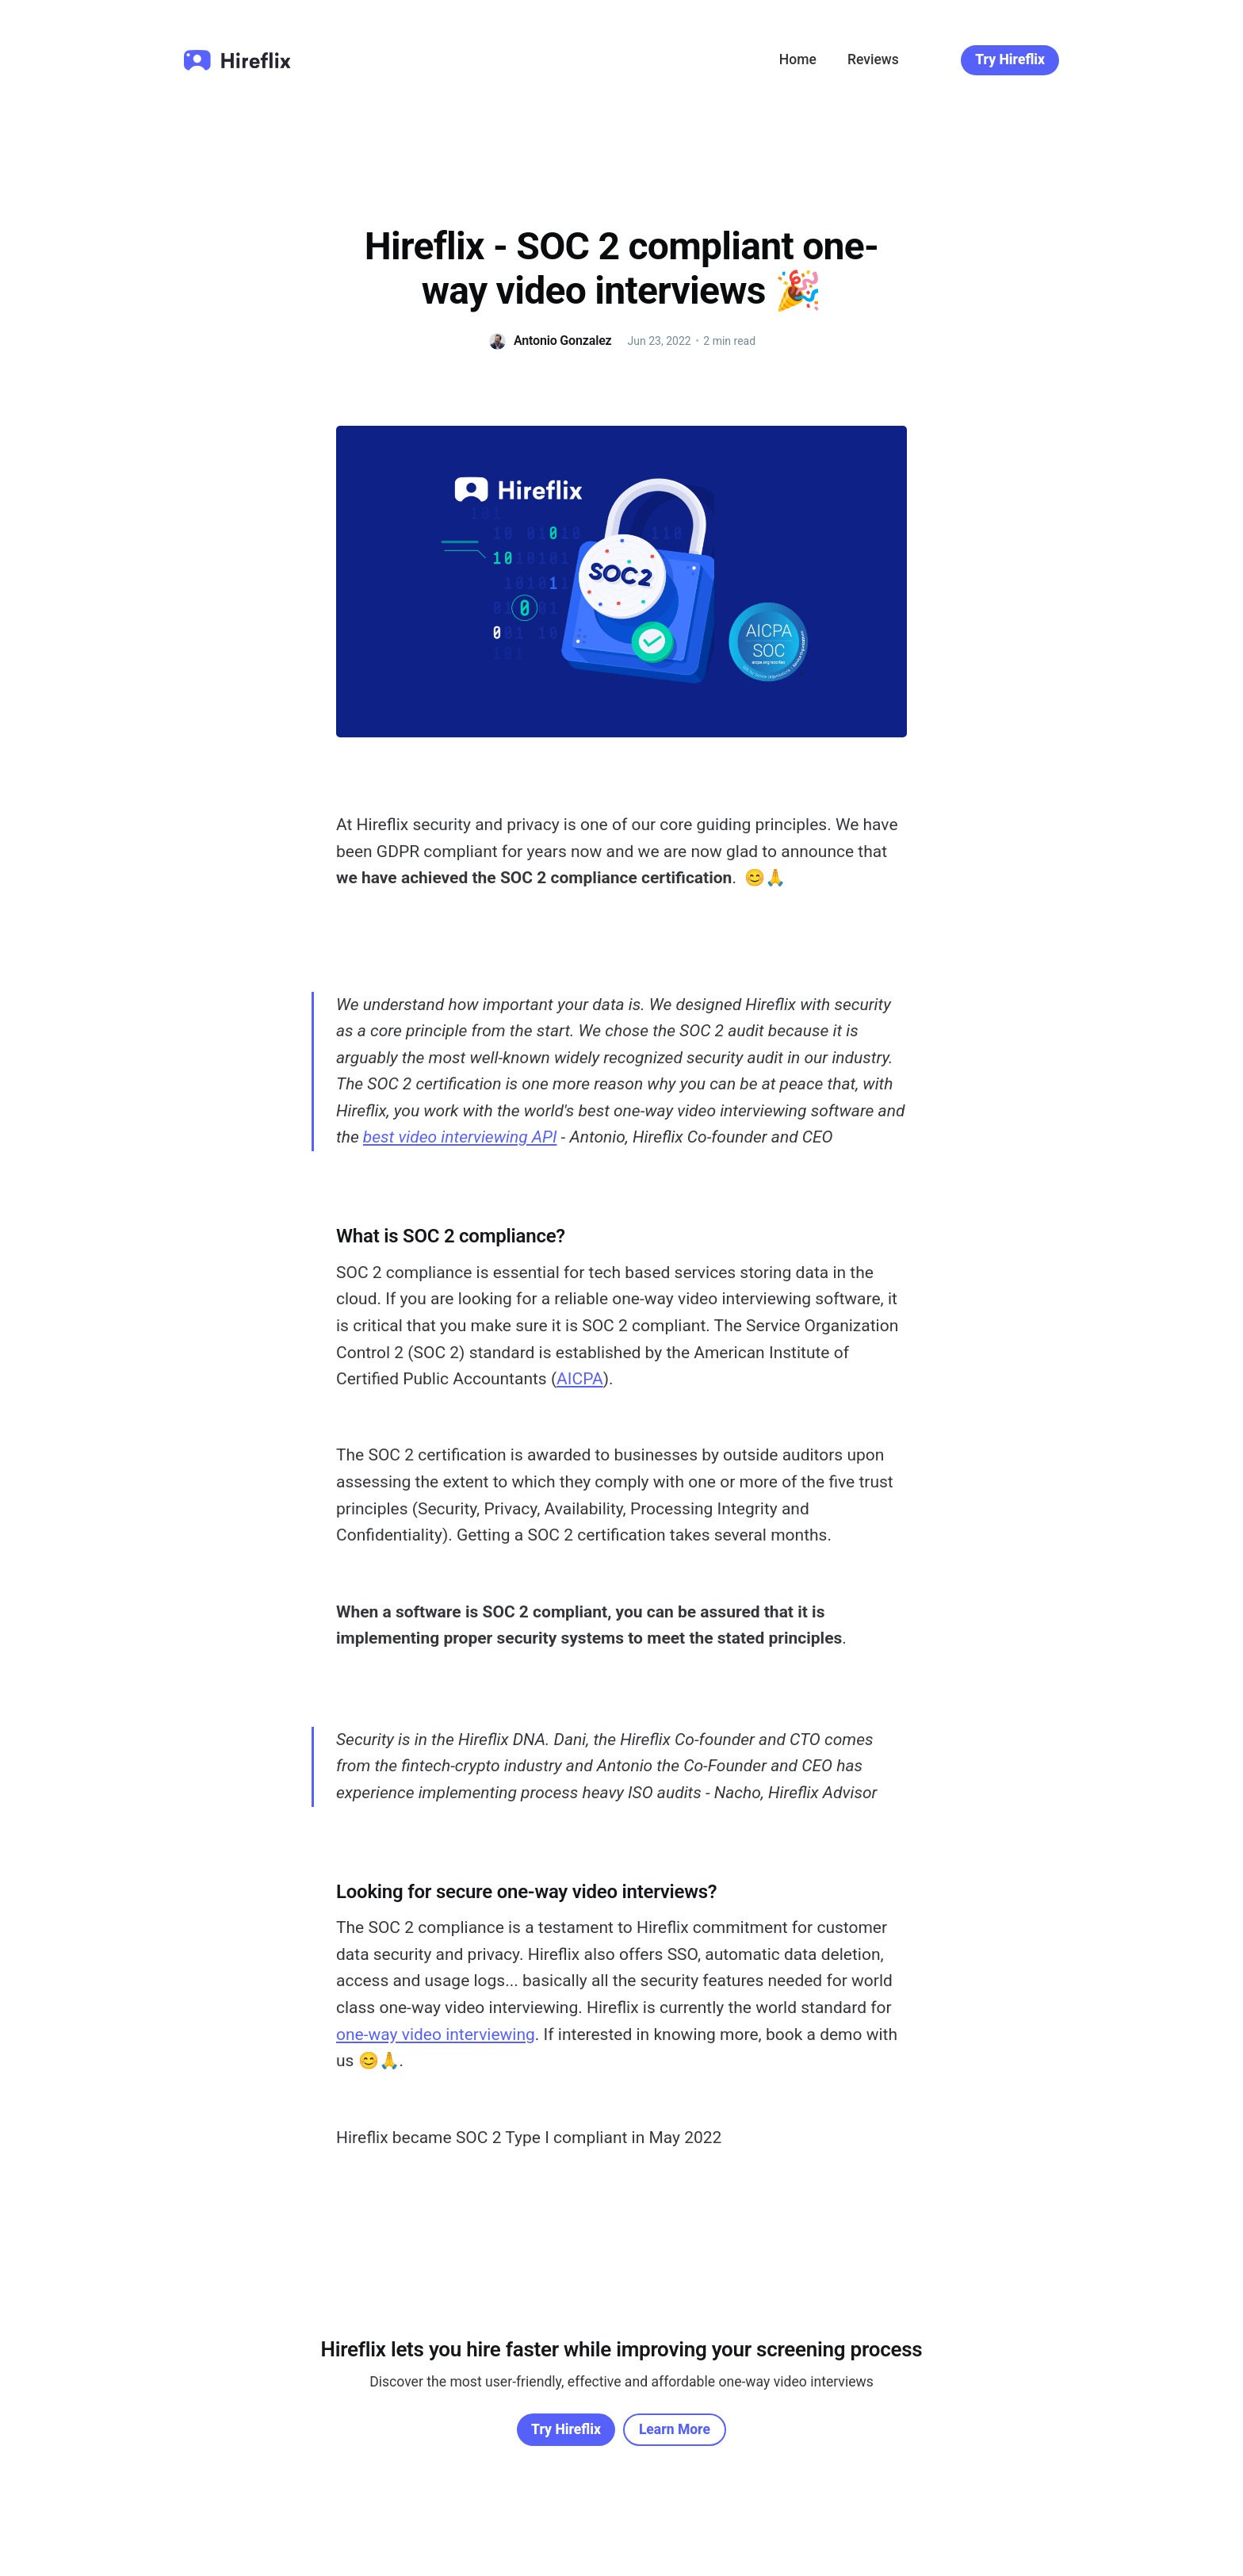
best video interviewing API (460, 1136)
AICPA (579, 1378)
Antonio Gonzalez (563, 340)
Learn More (674, 2429)
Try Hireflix (1010, 59)
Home (798, 59)
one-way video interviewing (435, 2034)
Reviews (873, 59)
